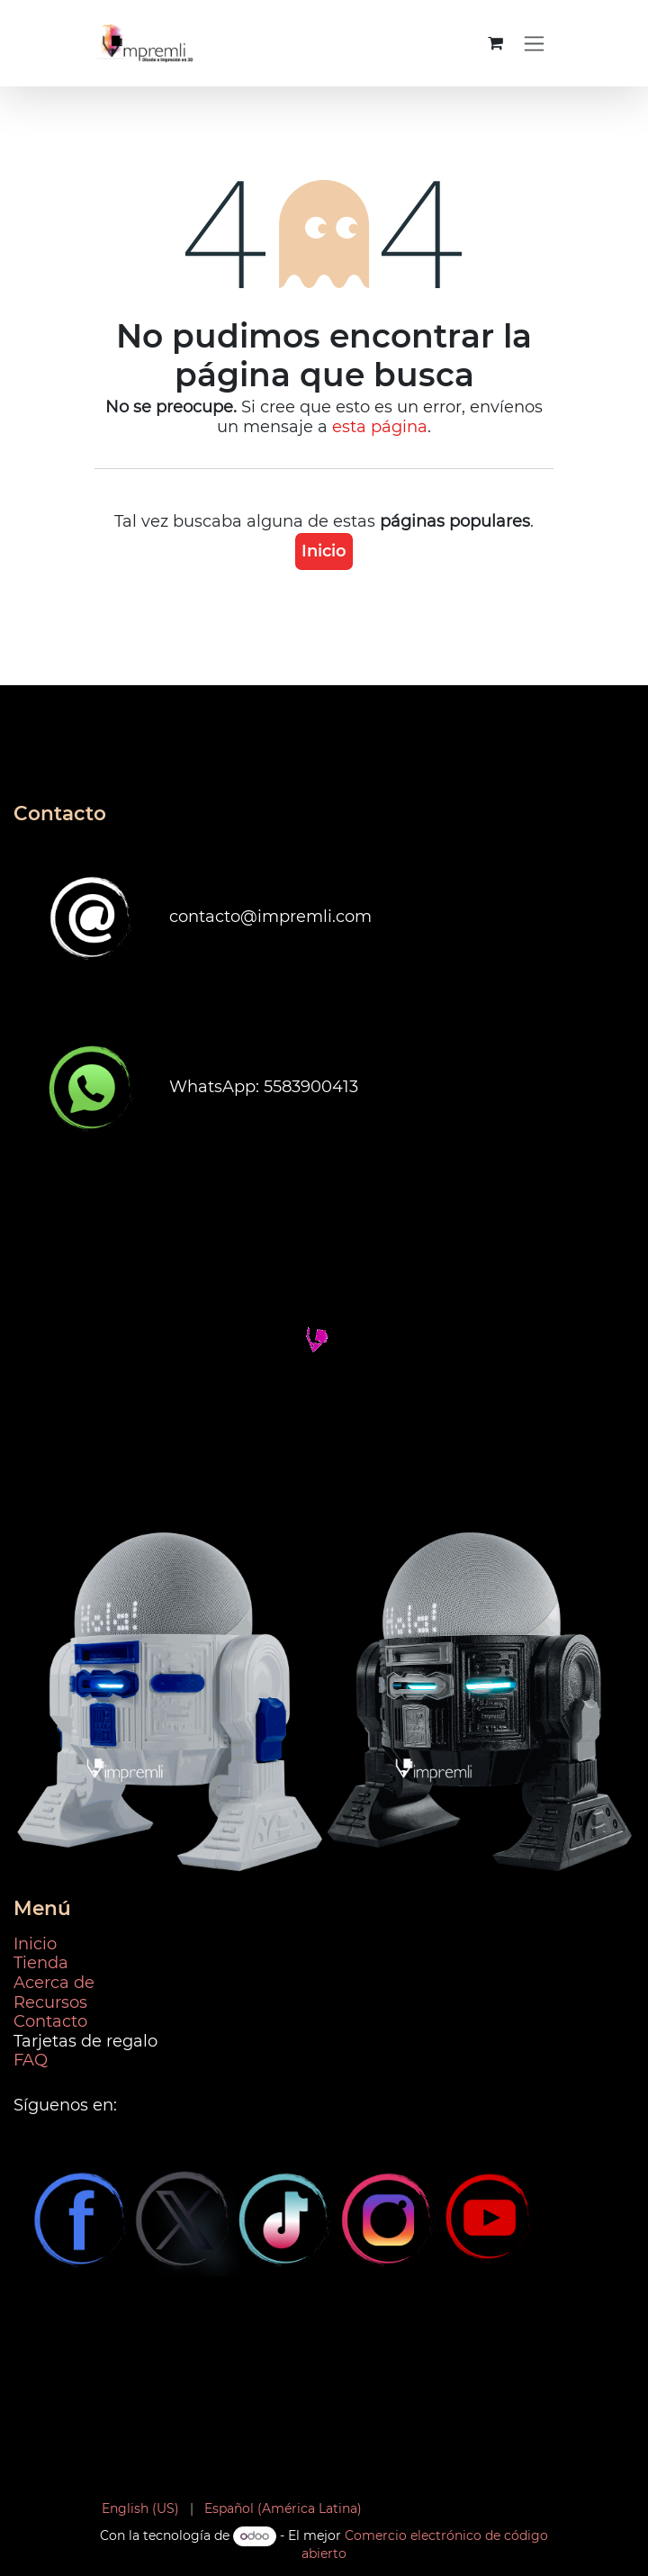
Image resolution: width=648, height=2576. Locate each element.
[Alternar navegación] (534, 43)
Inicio (324, 551)
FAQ (31, 2060)
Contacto (50, 2021)
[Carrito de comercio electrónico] (495, 43)
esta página (380, 427)
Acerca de (54, 1983)
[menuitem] (140, 2509)
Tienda (41, 1963)
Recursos (50, 2002)
